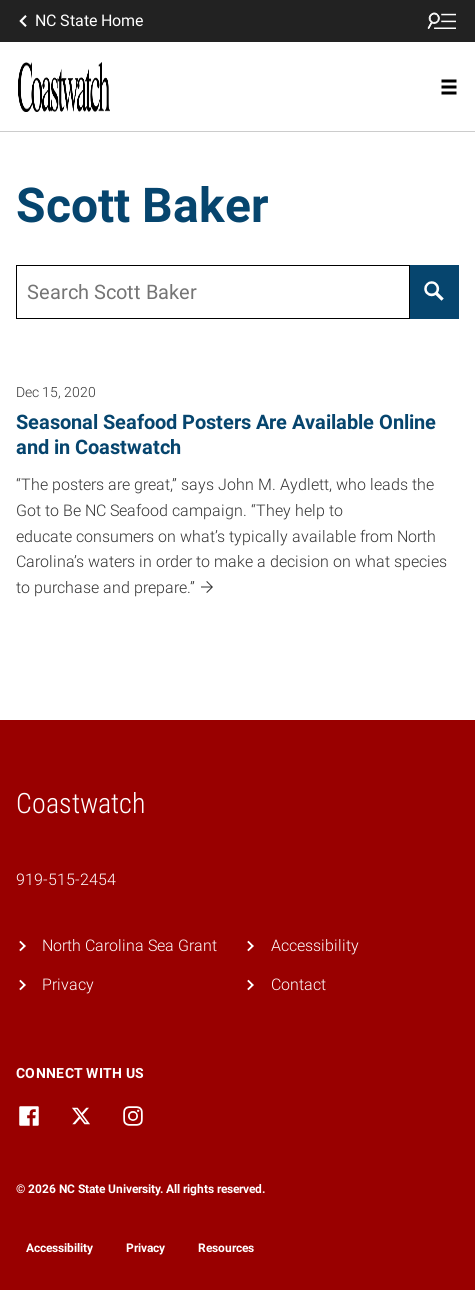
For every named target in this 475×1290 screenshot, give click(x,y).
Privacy (68, 984)
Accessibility (315, 945)
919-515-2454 (66, 879)
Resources (226, 1248)
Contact (298, 984)
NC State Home (79, 21)
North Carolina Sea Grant (129, 945)
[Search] (434, 292)
